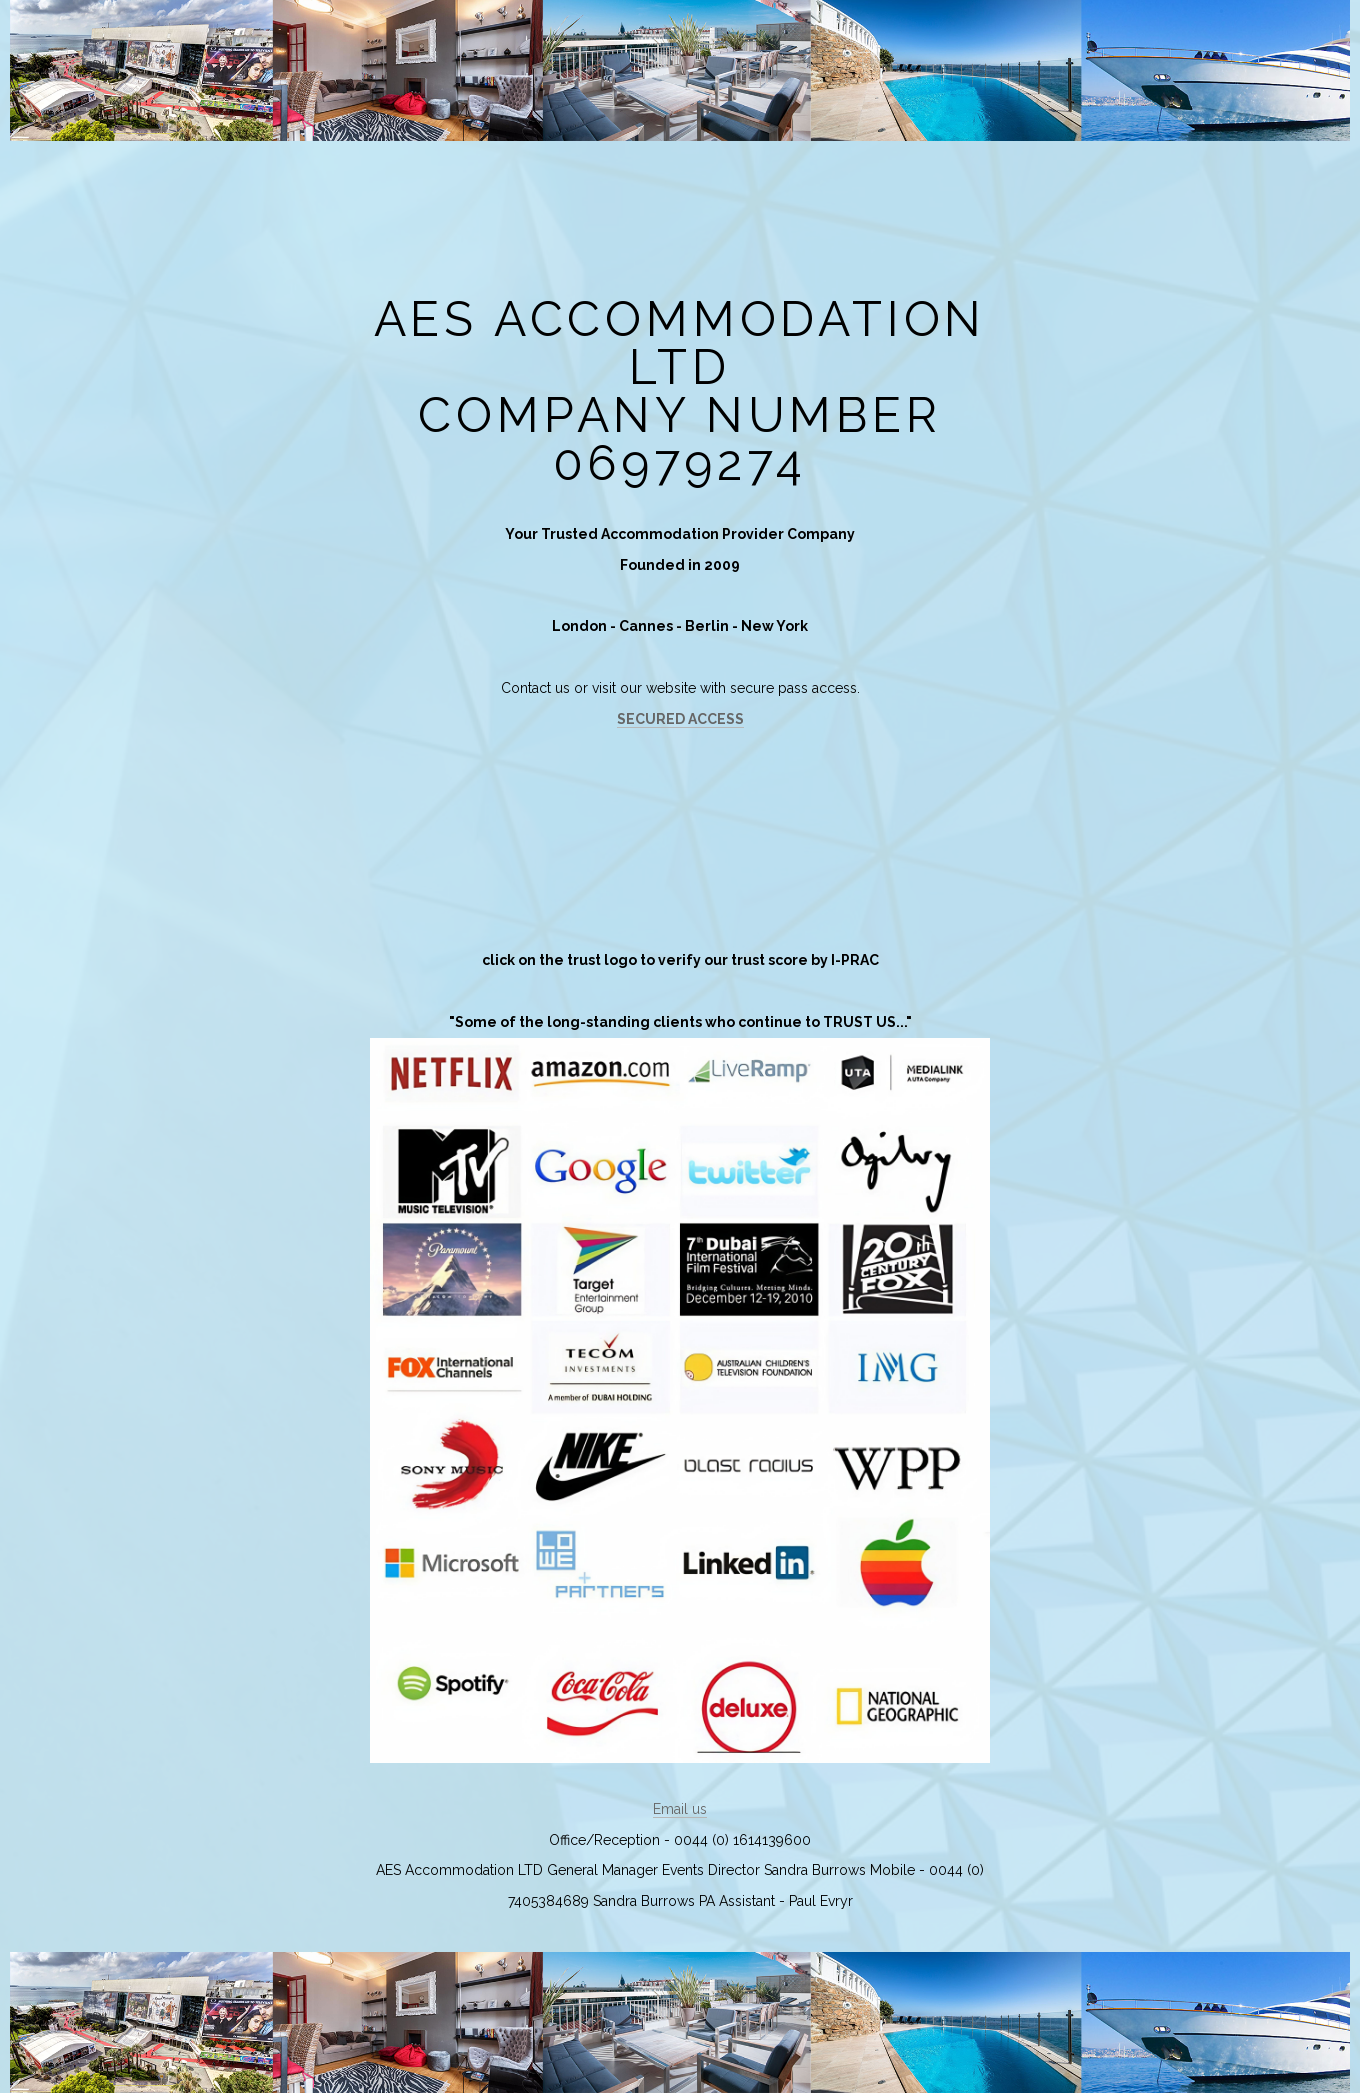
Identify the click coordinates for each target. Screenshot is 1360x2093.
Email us (680, 1809)
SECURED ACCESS (680, 719)
